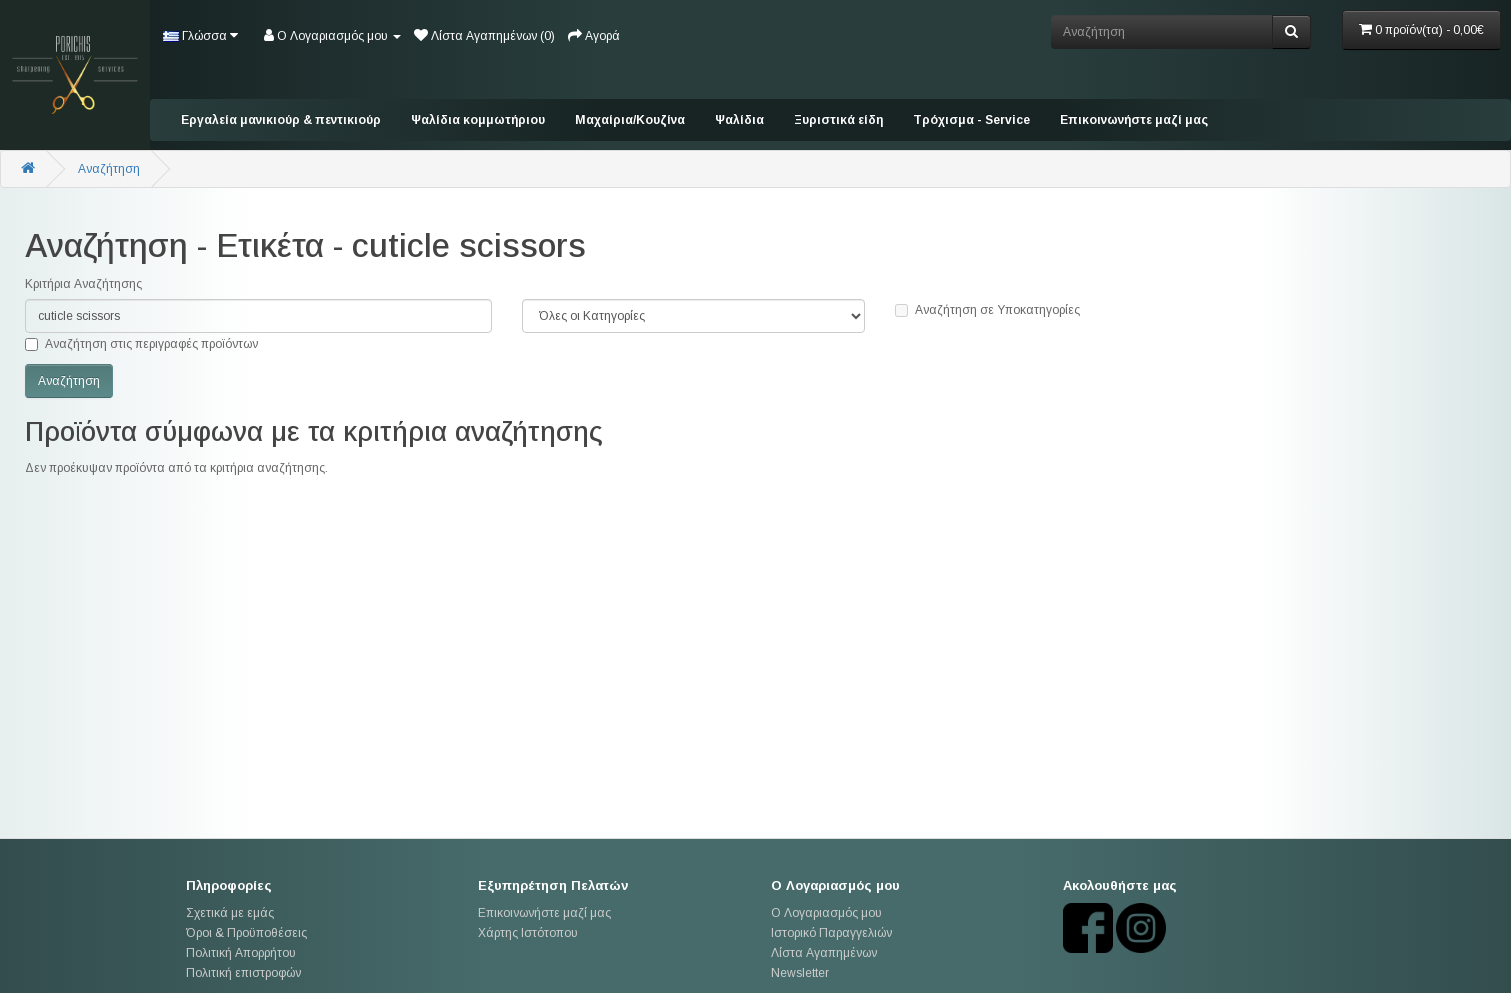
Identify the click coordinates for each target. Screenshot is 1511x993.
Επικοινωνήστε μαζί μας (1134, 120)
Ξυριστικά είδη (838, 120)
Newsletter (800, 973)
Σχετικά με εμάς (230, 913)
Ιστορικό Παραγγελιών (831, 933)
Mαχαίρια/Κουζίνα (630, 120)
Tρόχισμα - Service (971, 120)
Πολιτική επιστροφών (243, 973)
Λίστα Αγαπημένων (824, 953)
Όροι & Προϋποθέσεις (246, 933)
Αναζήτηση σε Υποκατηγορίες (987, 310)
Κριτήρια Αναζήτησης (83, 284)
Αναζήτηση (109, 169)
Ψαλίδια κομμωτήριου (478, 120)
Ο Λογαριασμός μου (826, 913)
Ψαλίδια (739, 120)
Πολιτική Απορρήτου (241, 953)
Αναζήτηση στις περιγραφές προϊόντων (141, 344)
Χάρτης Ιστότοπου (528, 933)
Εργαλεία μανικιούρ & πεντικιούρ (281, 120)
